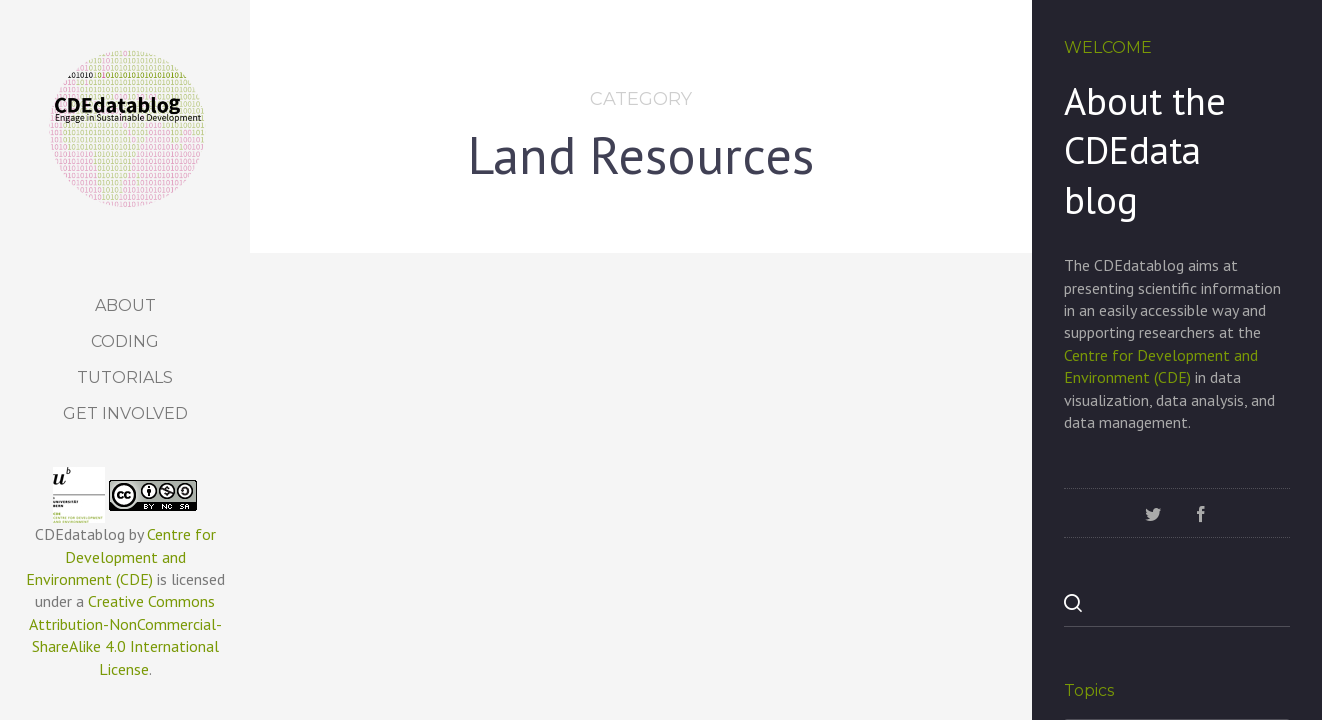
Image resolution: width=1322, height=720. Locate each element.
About (125, 305)
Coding (125, 341)
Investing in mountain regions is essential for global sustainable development (642, 587)
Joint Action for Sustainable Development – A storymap (875, 563)
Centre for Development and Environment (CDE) (121, 556)
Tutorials (125, 377)
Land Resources (408, 531)
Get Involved (125, 413)
